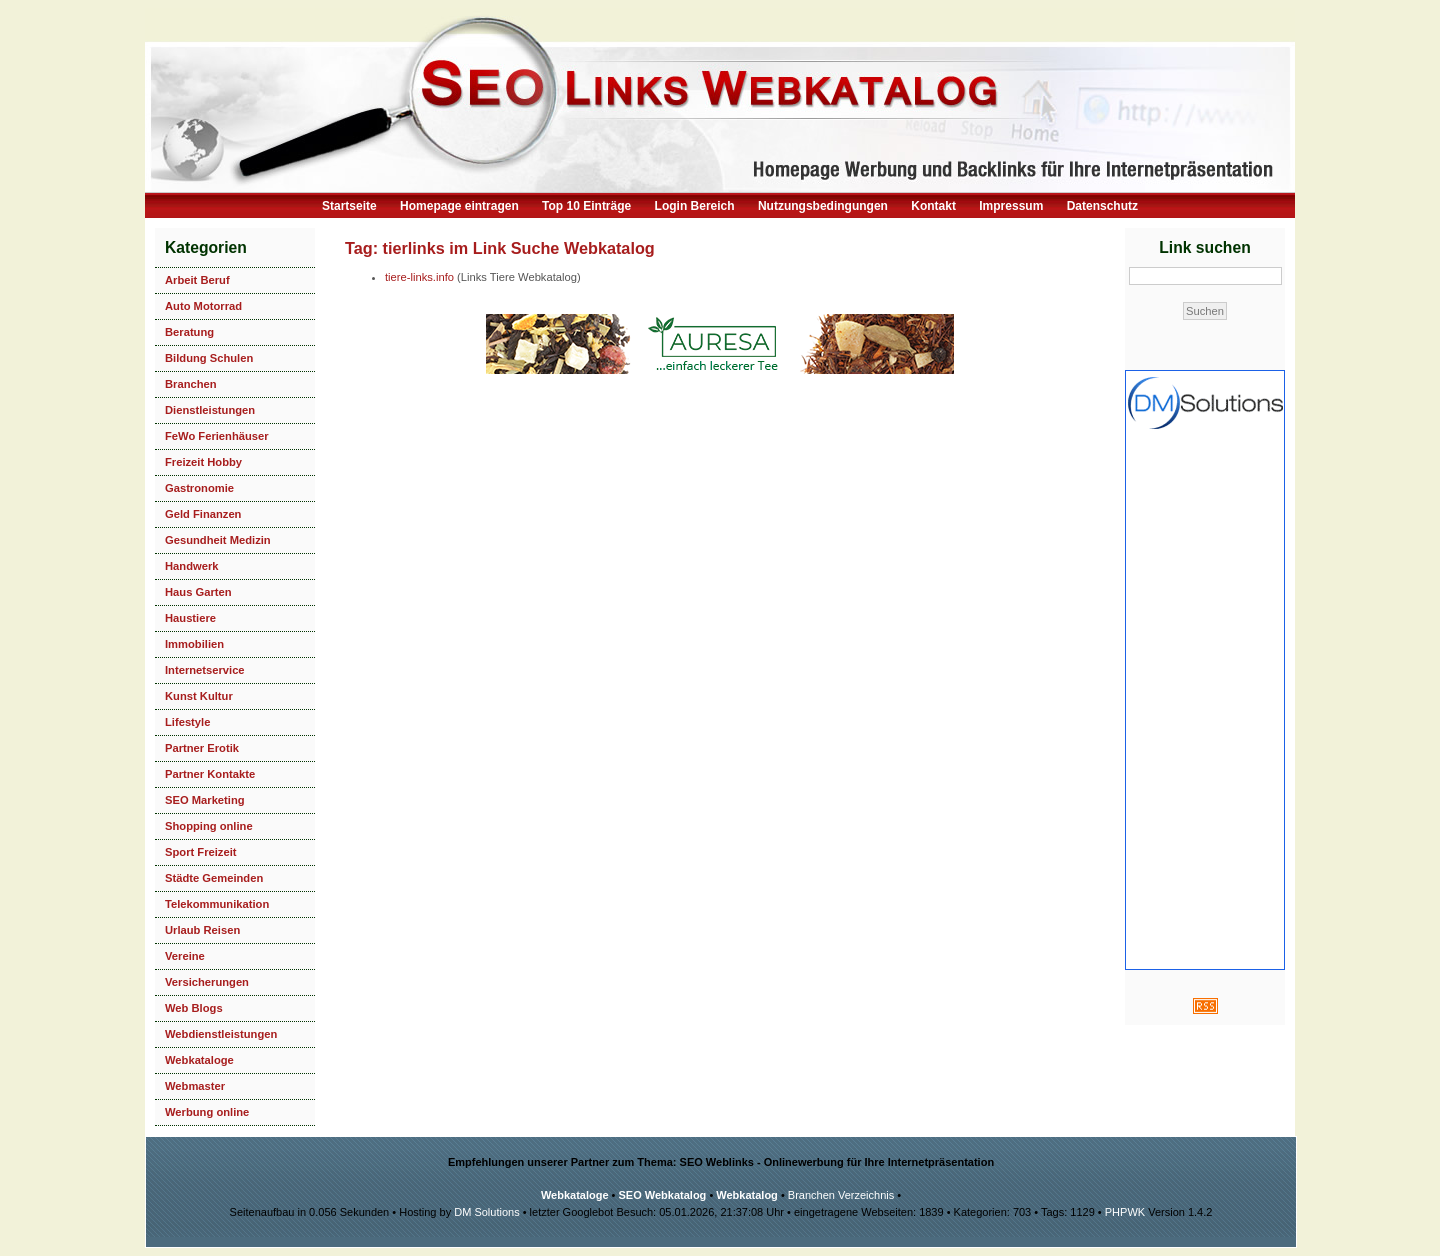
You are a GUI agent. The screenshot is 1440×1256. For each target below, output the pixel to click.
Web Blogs (194, 1008)
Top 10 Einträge (586, 206)
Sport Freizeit (200, 852)
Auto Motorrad (203, 306)
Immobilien (194, 644)
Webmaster (195, 1086)
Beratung (189, 332)
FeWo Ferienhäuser (217, 436)
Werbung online (207, 1112)
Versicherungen (207, 982)
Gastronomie (199, 488)
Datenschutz (1102, 206)
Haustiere (190, 618)
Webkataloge (199, 1060)
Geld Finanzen (203, 514)
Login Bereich (695, 206)
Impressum (1011, 206)
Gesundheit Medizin (218, 540)
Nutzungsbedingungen (823, 206)
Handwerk (191, 566)
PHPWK (1125, 1212)
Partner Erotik (202, 748)
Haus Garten (198, 592)
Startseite (349, 206)
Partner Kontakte (210, 774)
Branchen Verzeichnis (841, 1195)
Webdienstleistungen (221, 1034)
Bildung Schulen (209, 358)
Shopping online (209, 826)
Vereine (185, 956)
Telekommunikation (217, 904)
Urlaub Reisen (202, 930)
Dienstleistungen (210, 410)
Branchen (191, 384)
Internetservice (205, 670)
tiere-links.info (419, 277)
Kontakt (933, 206)
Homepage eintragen (459, 206)
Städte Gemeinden (214, 878)
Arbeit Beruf (197, 280)
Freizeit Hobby (203, 462)
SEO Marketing (205, 800)
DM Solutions (486, 1212)
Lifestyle (187, 722)
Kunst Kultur (199, 696)
